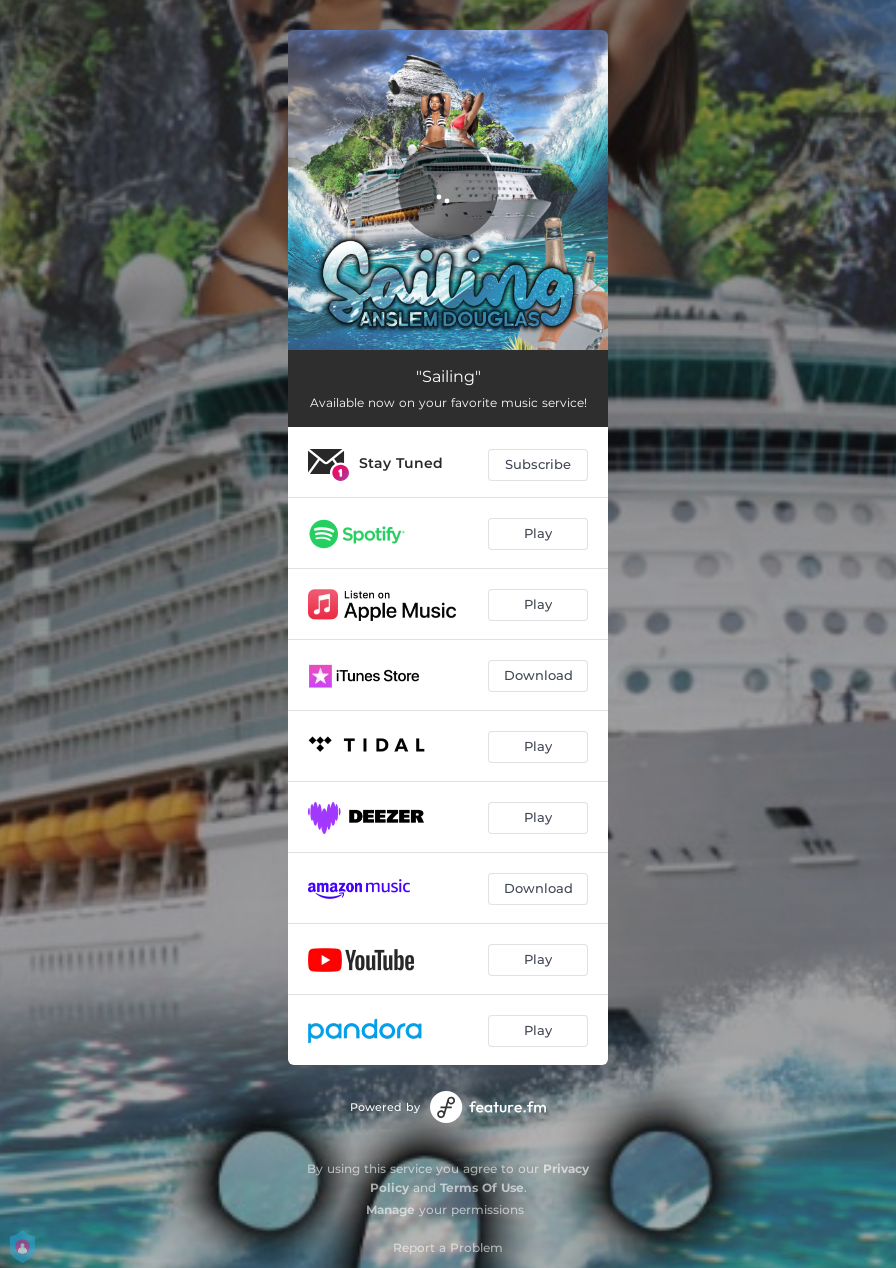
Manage (390, 1209)
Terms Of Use (482, 1187)
